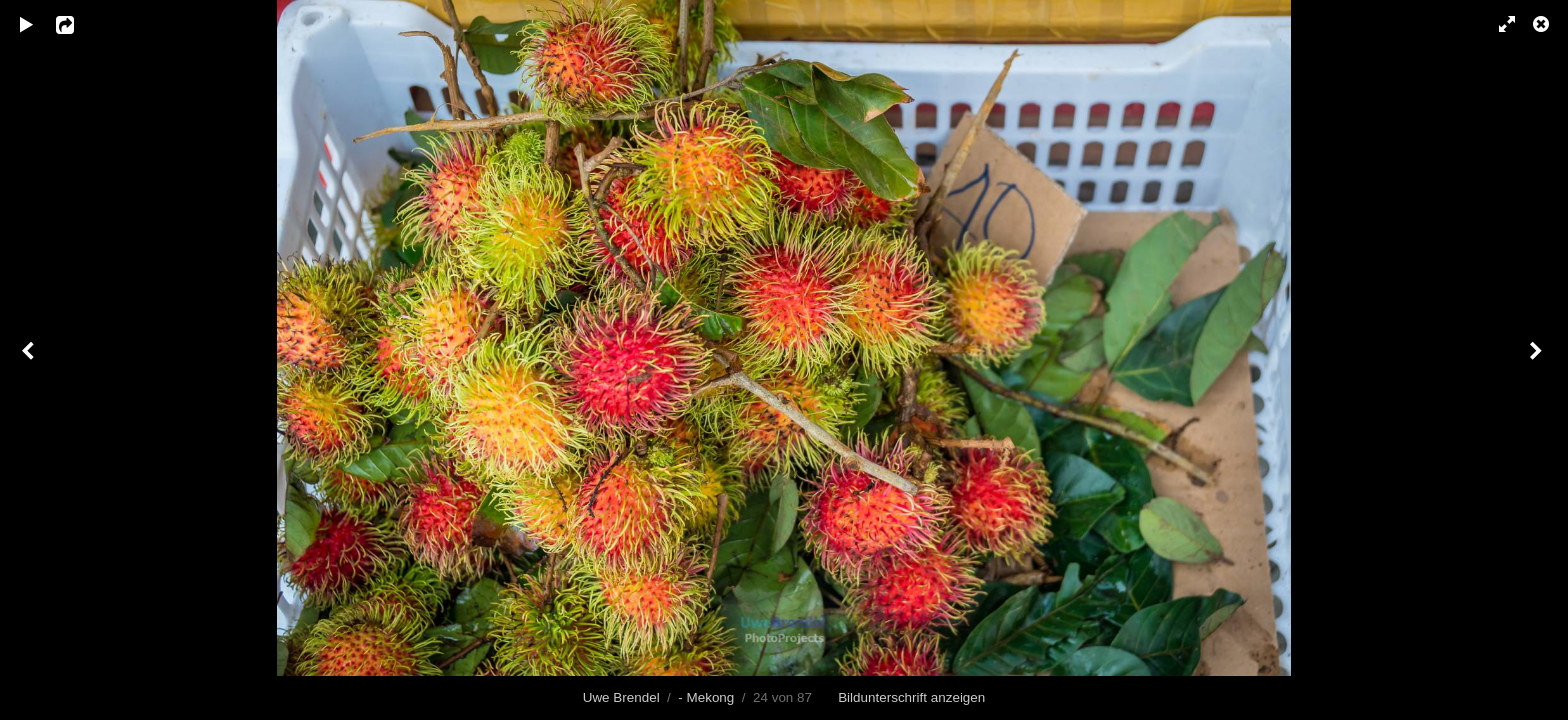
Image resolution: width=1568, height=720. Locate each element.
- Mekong (706, 697)
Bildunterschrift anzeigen (911, 697)
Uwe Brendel (621, 697)
